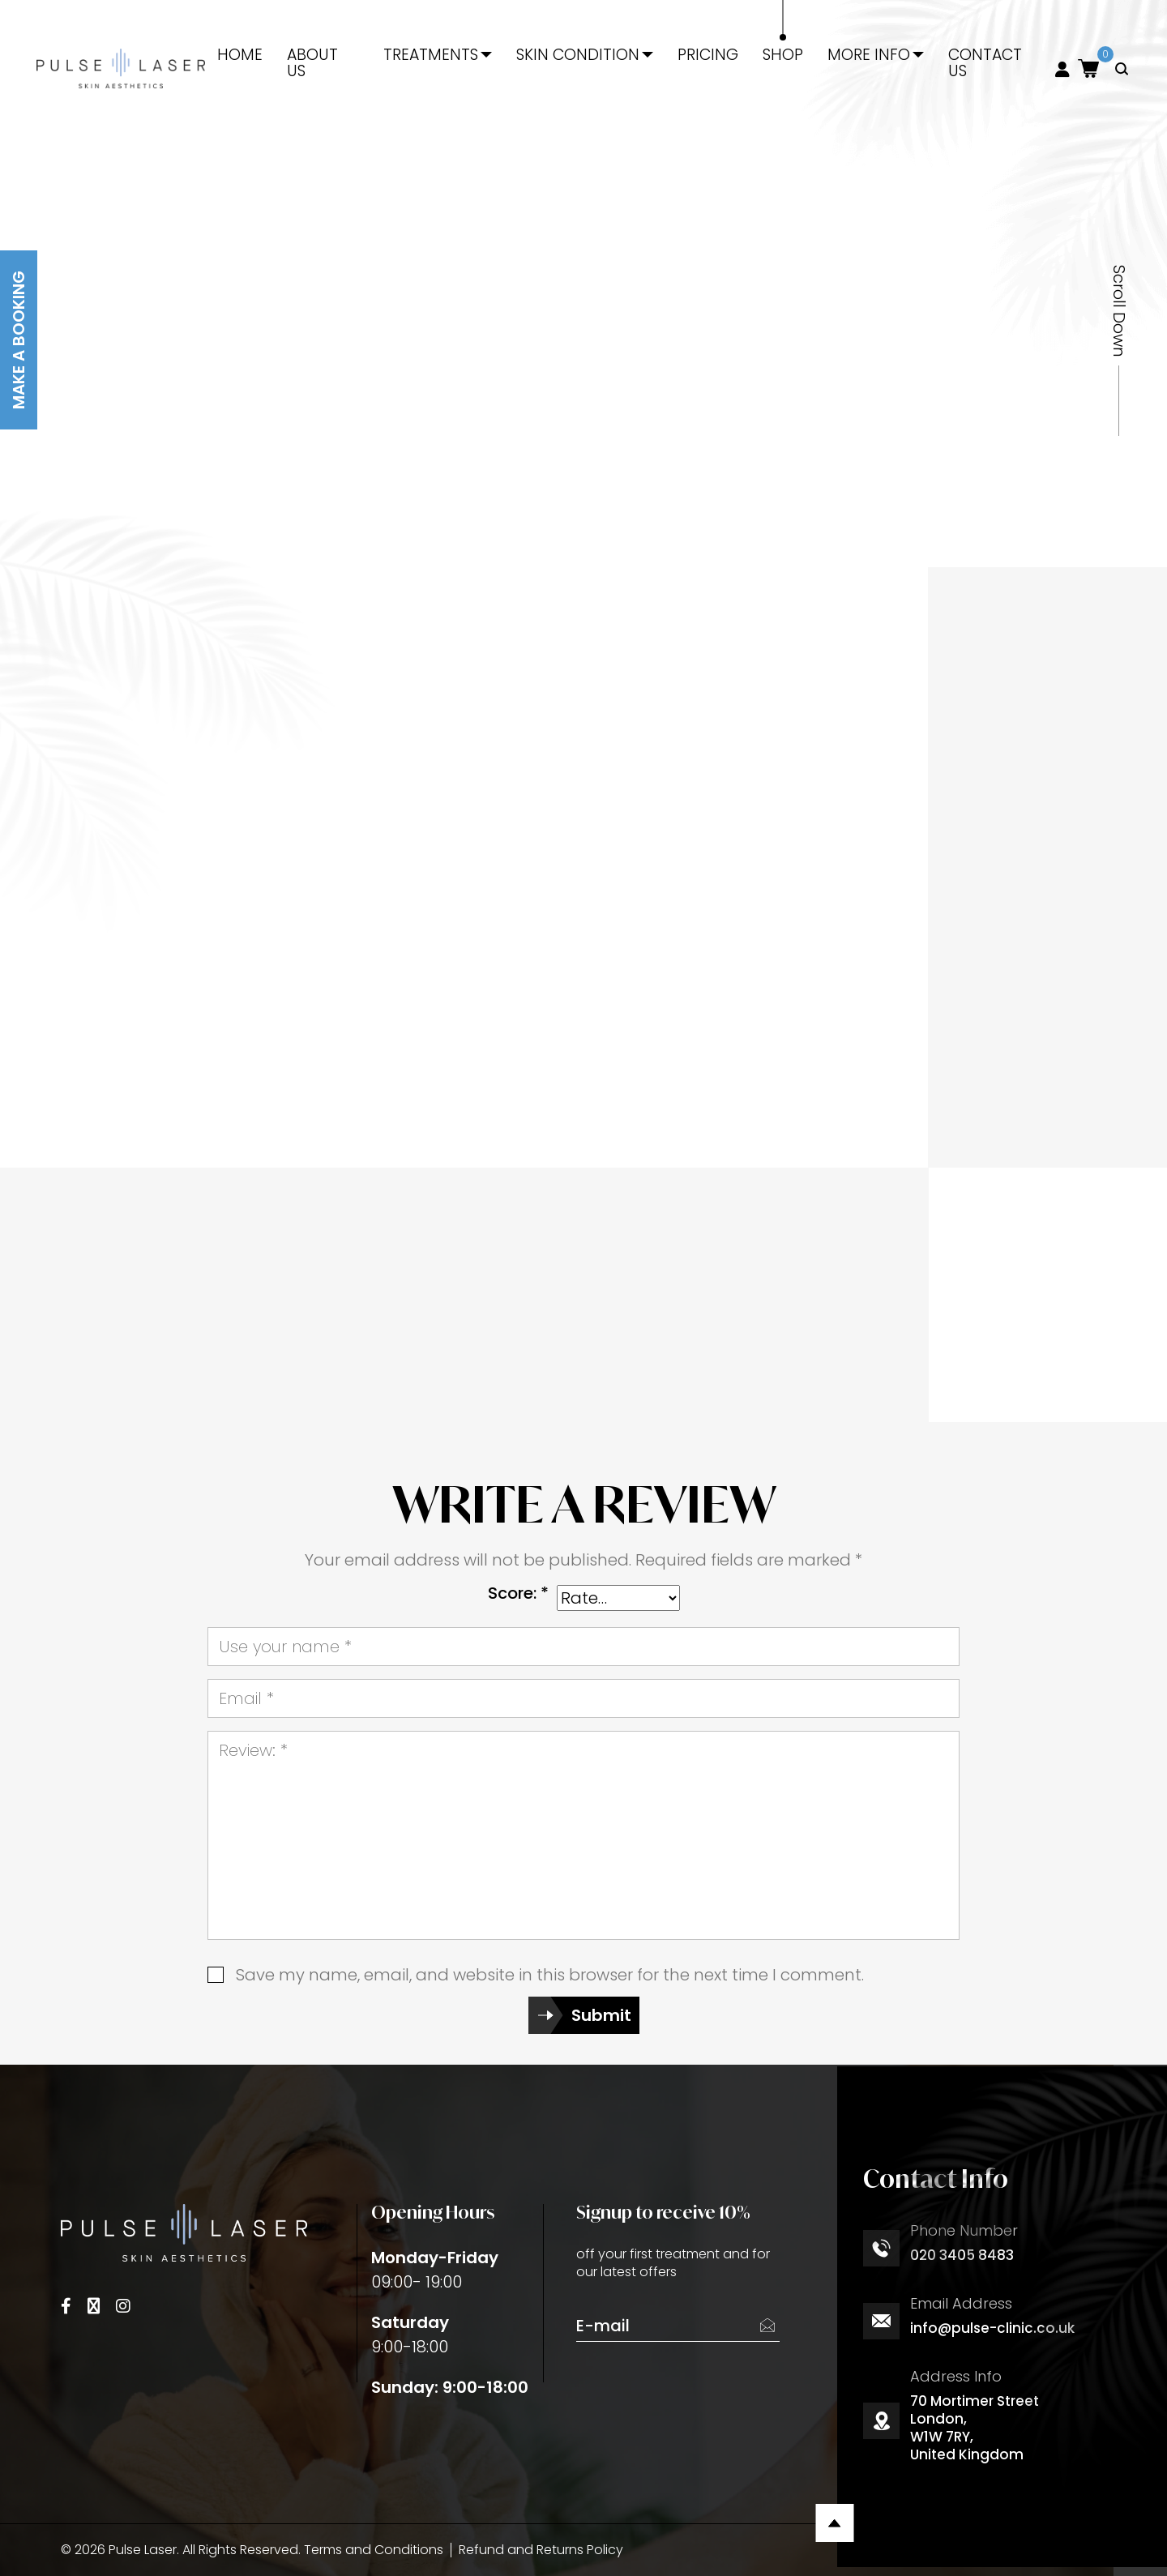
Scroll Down (1119, 311)
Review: (253, 1750)
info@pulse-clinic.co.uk (992, 2328)
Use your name (285, 1646)
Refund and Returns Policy (541, 2549)
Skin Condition (577, 55)
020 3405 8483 (962, 2255)
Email (246, 1698)
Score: (518, 1593)
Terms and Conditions (373, 2549)
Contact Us (985, 63)
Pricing (708, 55)
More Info (868, 55)
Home (240, 55)
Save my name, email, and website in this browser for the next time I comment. (550, 1974)
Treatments (430, 55)
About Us (312, 63)
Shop (783, 55)
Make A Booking (18, 340)
